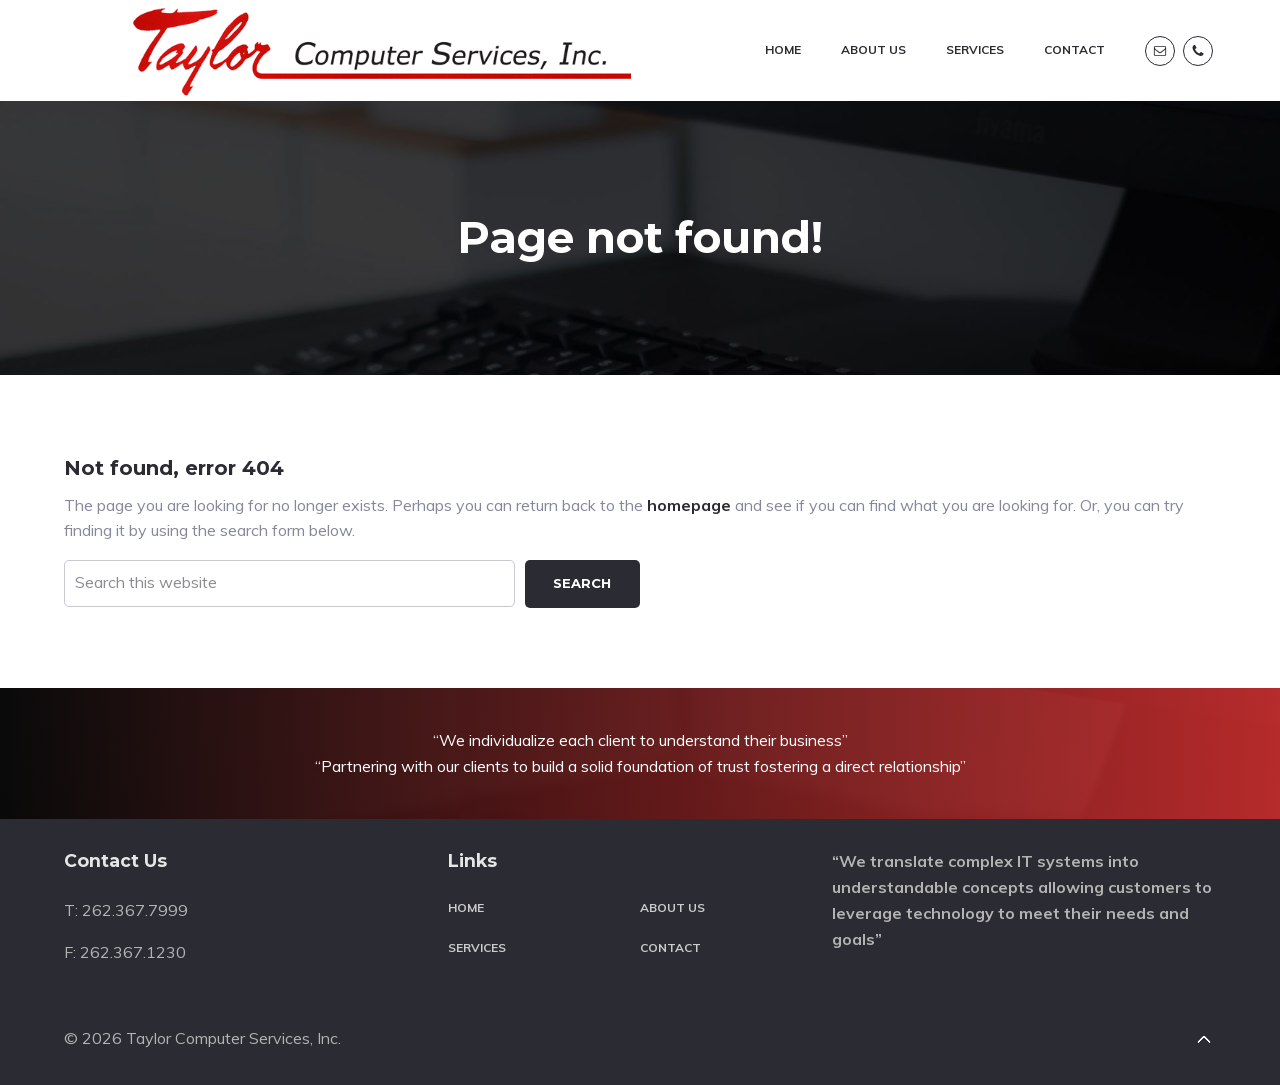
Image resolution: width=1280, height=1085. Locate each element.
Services (477, 932)
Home (466, 893)
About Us (672, 893)
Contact (670, 932)
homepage (689, 490)
